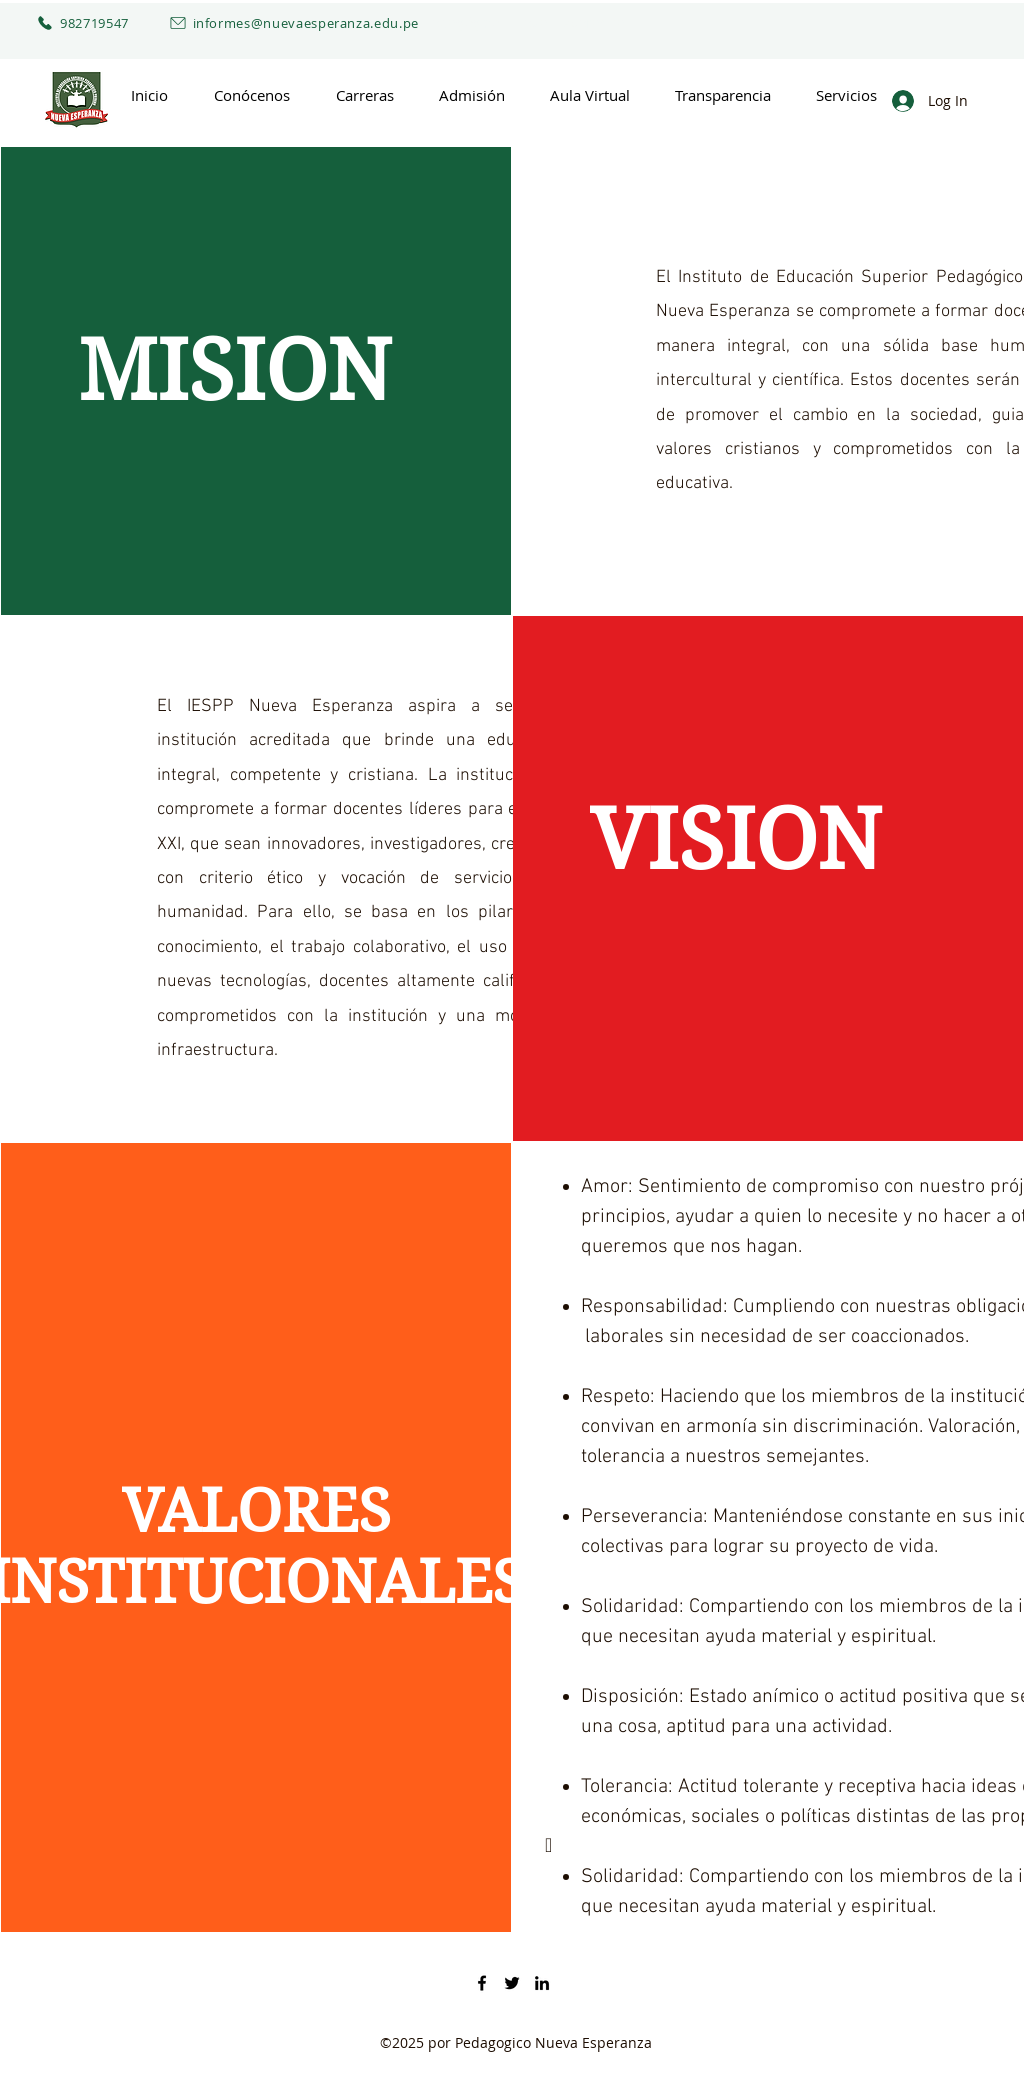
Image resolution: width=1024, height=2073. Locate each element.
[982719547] (76, 23)
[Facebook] (482, 1983)
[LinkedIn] (542, 1983)
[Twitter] (512, 1983)
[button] (252, 95)
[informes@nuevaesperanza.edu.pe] (275, 23)
